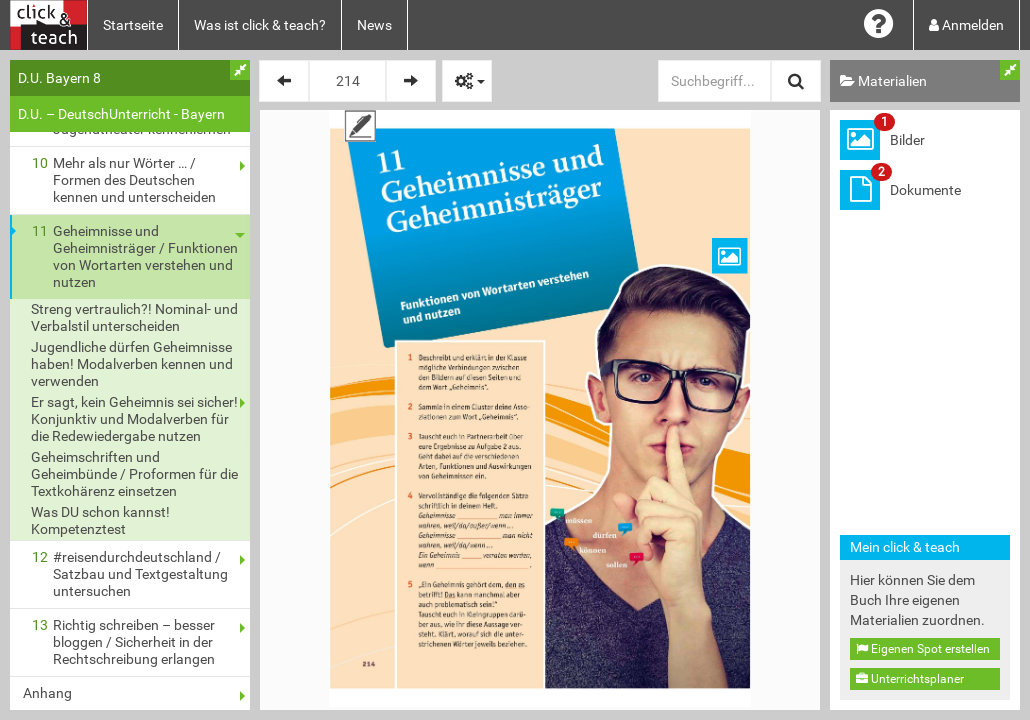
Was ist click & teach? (260, 25)
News (374, 25)
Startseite (133, 25)
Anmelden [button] (966, 25)
